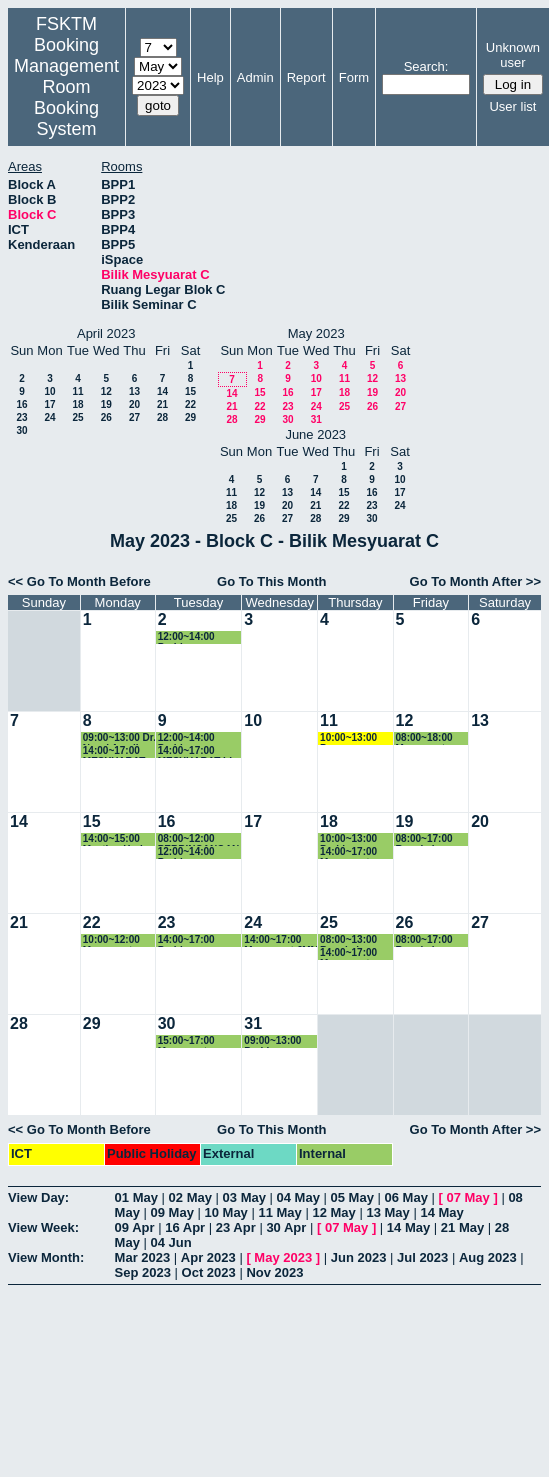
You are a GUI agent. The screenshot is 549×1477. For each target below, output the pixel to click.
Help (210, 77)
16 (21, 404)
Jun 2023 (359, 1257)
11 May (279, 1212)
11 (77, 391)
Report (306, 77)
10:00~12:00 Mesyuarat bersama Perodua (111, 940)
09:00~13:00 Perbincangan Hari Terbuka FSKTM (277, 1041)
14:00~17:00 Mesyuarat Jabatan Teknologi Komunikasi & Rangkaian (353, 953)
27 (134, 417)
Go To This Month (272, 581)
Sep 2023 (143, 1272)
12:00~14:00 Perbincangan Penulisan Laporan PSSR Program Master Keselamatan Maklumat (196, 637)
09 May (172, 1212)
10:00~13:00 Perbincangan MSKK (353, 839)
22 (190, 404)
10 (49, 391)
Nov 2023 (274, 1272)
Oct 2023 (209, 1272)
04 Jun (171, 1242)
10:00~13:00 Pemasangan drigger (351, 738)
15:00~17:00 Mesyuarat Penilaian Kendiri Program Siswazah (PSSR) (199, 1041)
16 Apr (185, 1227)
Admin (255, 77)
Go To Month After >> (475, 581)
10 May (225, 1212)
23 (21, 417)
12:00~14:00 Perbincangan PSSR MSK (191, 852)
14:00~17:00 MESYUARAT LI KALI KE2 (195, 751)
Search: (426, 66)
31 (316, 419)
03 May (244, 1197)
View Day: (38, 1197)
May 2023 (283, 1257)
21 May (462, 1227)
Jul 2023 (422, 1257)
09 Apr (135, 1227)
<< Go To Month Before (79, 581)
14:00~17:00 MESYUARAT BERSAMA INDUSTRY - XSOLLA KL (114, 751)
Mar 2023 (143, 1257)
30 (21, 430)
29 (190, 417)
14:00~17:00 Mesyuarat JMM (281, 940)
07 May (467, 1197)
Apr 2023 (208, 1257)
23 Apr (236, 1227)
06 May (406, 1197)
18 (77, 404)
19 (106, 404)
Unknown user (513, 55)
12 (106, 391)
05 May (352, 1197)
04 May (298, 1197)
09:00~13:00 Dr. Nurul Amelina (119, 738)
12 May (333, 1212)
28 (162, 417)
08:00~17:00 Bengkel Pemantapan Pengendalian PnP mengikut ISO (429, 839)
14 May (441, 1212)
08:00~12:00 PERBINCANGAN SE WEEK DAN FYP (199, 839)
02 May (190, 1197)
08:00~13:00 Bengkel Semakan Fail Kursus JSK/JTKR (352, 940)
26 (106, 417)
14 (162, 391)
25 (77, 417)
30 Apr (286, 1227)
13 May (387, 1212)
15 (190, 391)
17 (49, 404)
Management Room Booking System (66, 97)
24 (49, 417)
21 (162, 404)
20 (134, 404)
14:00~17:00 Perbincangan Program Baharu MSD (197, 940)
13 (134, 391)
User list (512, 106)
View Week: (43, 1227)
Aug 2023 (488, 1257)
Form (354, 77)
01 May (136, 1197)
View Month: (46, 1257)
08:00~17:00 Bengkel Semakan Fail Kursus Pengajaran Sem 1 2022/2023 (428, 940)
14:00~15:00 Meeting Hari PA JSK (113, 839)
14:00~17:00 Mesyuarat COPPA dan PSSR (348, 852)
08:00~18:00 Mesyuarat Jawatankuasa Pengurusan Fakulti (430, 738)
